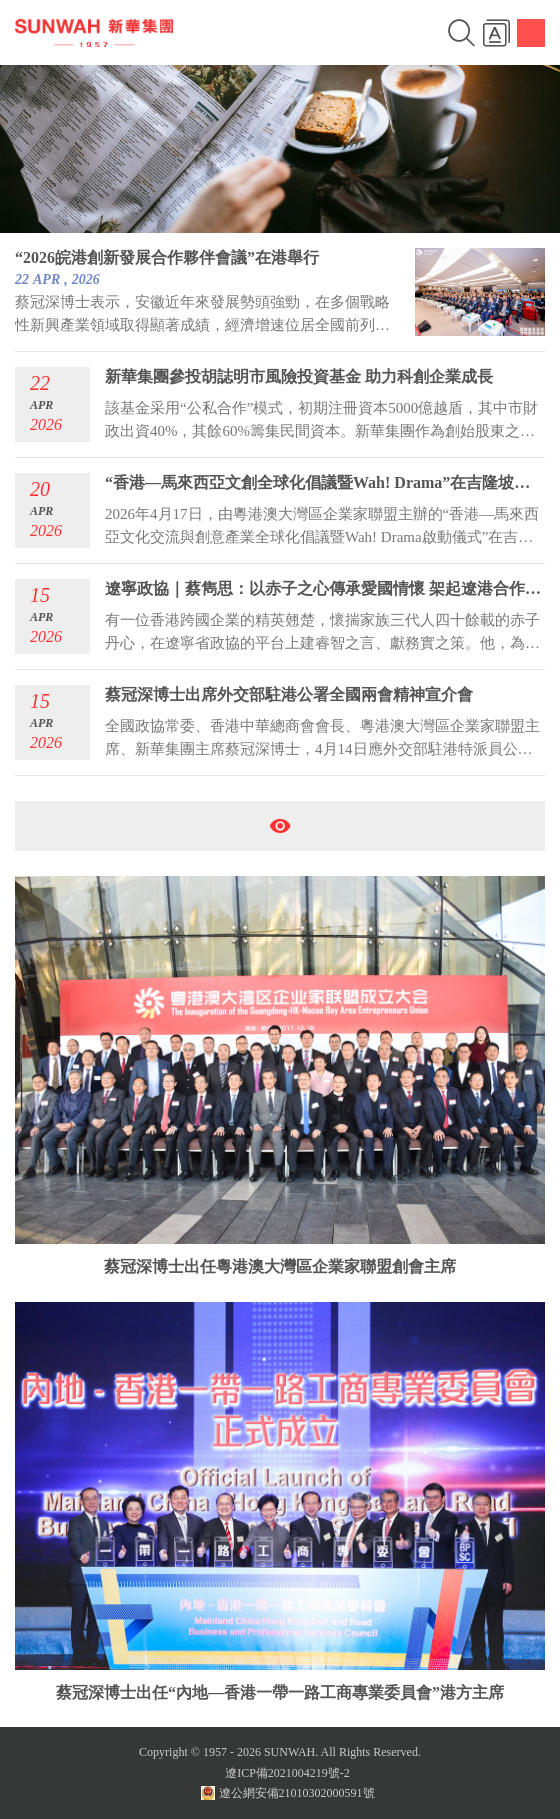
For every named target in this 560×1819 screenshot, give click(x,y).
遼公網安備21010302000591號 (288, 1793)
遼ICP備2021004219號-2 (287, 1773)
